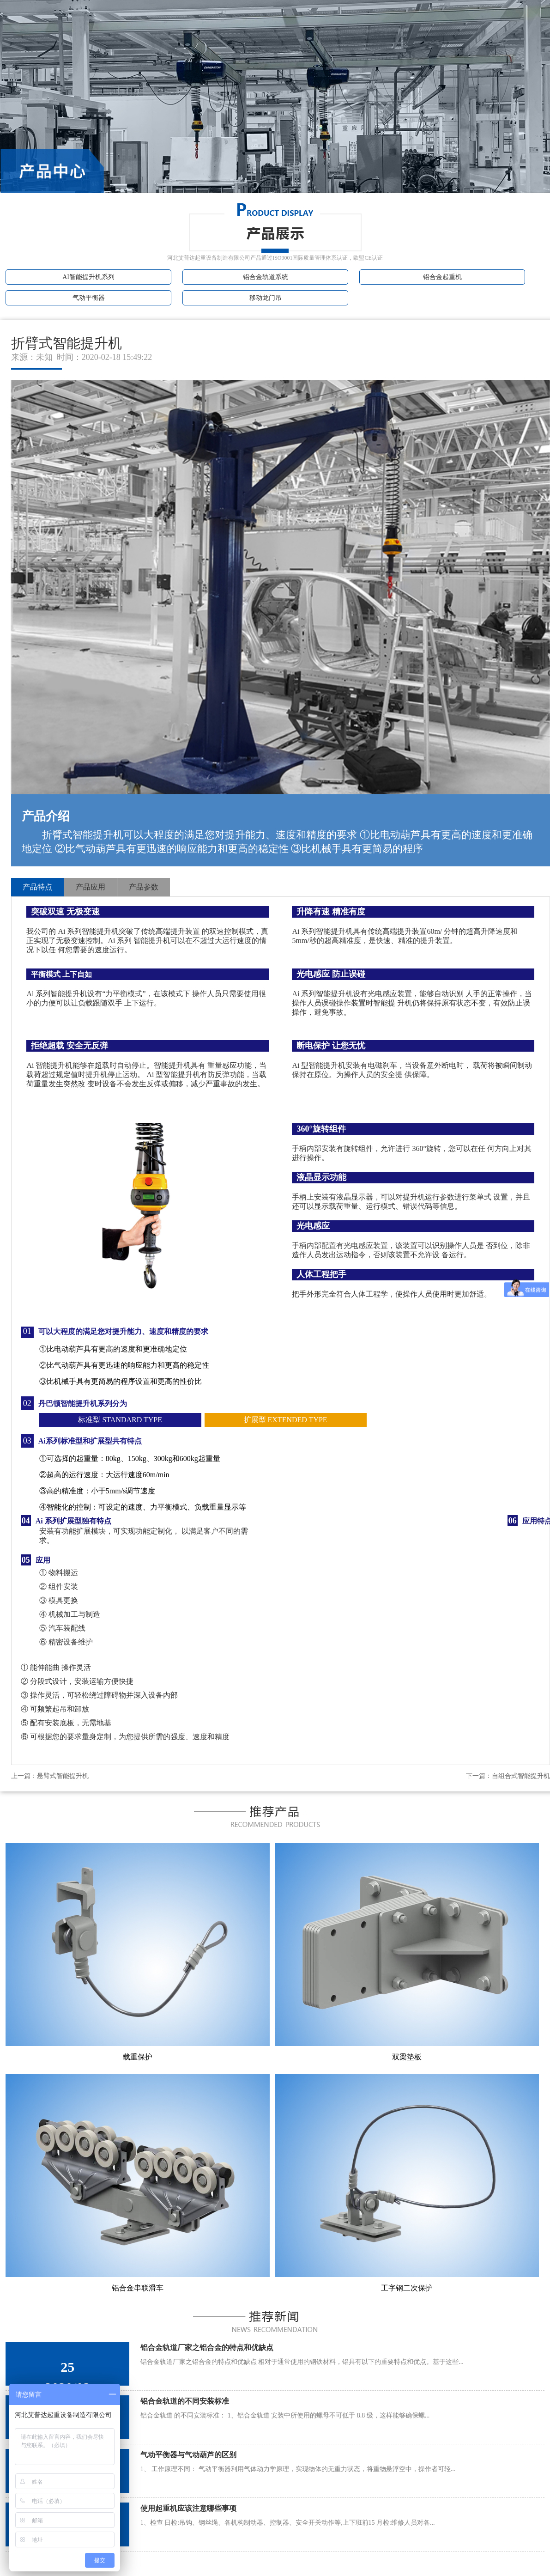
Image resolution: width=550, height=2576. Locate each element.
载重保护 (137, 2057)
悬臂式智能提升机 (63, 1775)
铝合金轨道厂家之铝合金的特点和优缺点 (206, 2347)
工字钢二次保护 (407, 2288)
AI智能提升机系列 (88, 277)
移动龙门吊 (265, 297)
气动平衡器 (89, 297)
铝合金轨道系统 (265, 277)
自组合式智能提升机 (521, 1775)
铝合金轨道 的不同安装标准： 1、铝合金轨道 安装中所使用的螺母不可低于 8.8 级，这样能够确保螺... (285, 2415)
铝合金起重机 (442, 277)
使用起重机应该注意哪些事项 (188, 2508)
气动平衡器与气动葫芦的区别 (188, 2455)
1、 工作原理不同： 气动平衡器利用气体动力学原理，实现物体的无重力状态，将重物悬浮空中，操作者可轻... (298, 2469)
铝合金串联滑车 (137, 2288)
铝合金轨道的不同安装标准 (184, 2401)
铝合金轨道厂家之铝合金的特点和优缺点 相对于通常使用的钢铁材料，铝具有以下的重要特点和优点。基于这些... (302, 2361)
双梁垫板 (407, 2057)
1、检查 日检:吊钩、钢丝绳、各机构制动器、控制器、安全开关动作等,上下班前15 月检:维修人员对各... (287, 2522)
